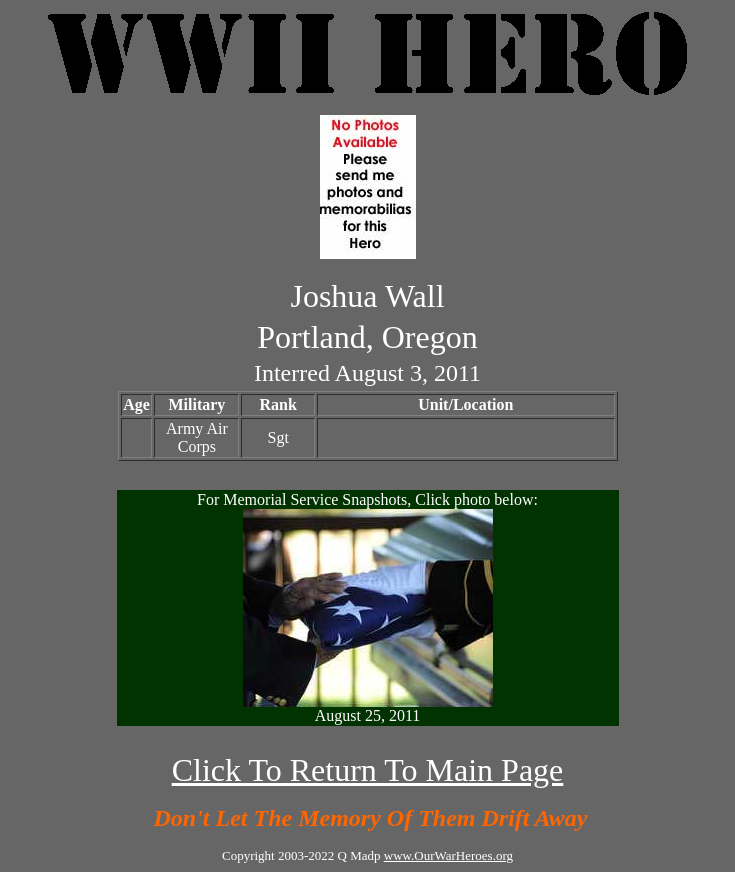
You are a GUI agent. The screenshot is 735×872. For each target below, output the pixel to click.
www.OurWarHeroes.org (448, 855)
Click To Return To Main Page (368, 770)
